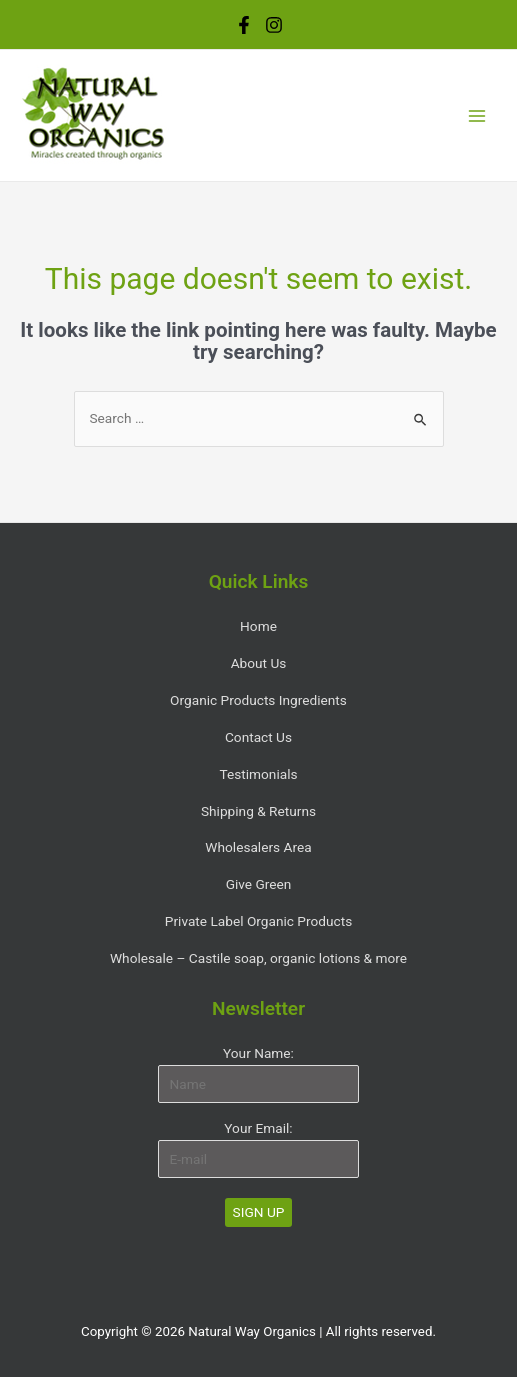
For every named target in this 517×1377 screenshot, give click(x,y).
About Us (259, 663)
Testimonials (258, 774)
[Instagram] (274, 25)
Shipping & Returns (258, 811)
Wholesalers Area (258, 847)
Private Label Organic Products (258, 921)
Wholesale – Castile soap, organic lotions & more (258, 958)
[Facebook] (244, 25)
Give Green (259, 884)
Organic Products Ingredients (258, 700)
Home (258, 626)
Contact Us (258, 737)
